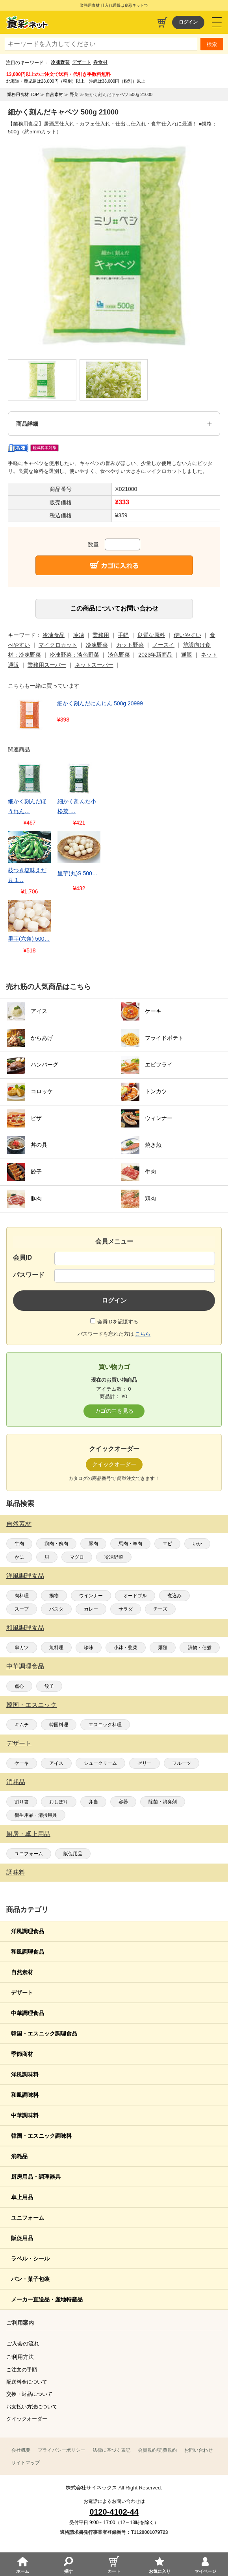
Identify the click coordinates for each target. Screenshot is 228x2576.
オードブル (135, 1595)
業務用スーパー (47, 665)
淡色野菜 (119, 654)
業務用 (101, 635)
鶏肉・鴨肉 (56, 1543)
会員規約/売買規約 (157, 2450)
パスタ (56, 1609)
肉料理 (22, 1595)
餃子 (49, 1686)
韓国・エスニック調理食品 (44, 2033)
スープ (22, 1609)
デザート (81, 62)
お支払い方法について (31, 2407)
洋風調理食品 (25, 1575)
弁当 (93, 1802)
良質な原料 (151, 635)
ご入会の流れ (22, 2343)
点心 (19, 1686)
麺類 (162, 1647)
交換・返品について (29, 2394)
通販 (186, 654)
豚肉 (93, 1543)
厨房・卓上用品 (28, 1834)
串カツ (22, 1647)
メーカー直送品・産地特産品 (47, 2299)
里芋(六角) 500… (29, 939)
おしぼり (58, 1802)
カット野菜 (130, 645)
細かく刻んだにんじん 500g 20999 (100, 703)
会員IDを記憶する (117, 1322)
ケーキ (22, 1763)
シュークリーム (100, 1763)
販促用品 (72, 1853)
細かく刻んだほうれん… (27, 806)
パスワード (28, 1274)
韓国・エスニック (31, 1704)
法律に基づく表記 (111, 2450)
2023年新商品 (155, 654)
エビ (167, 1543)
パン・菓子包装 (30, 2279)
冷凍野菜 (60, 62)
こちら (142, 1334)
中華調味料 (25, 2115)
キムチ (22, 1724)
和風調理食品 (25, 1627)
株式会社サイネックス (91, 2488)
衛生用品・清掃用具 (36, 1815)
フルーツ (181, 1763)
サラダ (126, 1609)
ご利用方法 (20, 2357)
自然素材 (19, 1524)
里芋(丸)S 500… (77, 873)
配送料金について (26, 2382)
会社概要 (20, 2450)
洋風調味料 (25, 2074)
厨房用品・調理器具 (36, 2177)
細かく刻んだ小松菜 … (76, 806)
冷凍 (78, 635)
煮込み (174, 1595)
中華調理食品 (25, 1666)
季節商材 (22, 2054)
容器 (123, 1802)
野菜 (74, 94)
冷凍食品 (54, 635)
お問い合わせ (198, 2450)
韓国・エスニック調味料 (41, 2136)
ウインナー (91, 1595)
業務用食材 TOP (23, 94)
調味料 (15, 1872)
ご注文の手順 (21, 2370)
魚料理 (56, 1647)
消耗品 (15, 1782)
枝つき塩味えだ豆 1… (27, 875)
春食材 (100, 62)
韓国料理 (58, 1724)
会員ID (22, 1257)
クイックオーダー (26, 2419)
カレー (91, 1609)
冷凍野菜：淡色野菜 (74, 654)
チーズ (160, 1609)
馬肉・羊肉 (130, 1543)
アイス (56, 1763)
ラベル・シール (30, 2258)
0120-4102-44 (114, 2512)
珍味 (88, 1647)
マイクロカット (58, 645)
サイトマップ (25, 2462)
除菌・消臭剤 (162, 1802)
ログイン (188, 22)
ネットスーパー (94, 665)
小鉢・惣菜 (125, 1647)
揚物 (54, 1595)
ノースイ (163, 645)
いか (197, 1543)
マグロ (77, 1557)
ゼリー (144, 1763)
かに (19, 1557)
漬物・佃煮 (199, 1647)
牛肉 (19, 1543)
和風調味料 (25, 2095)
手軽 (123, 635)
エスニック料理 (105, 1724)
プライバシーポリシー (61, 2450)
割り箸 (22, 1802)
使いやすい (187, 635)
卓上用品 (22, 2197)
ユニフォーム (29, 1853)
